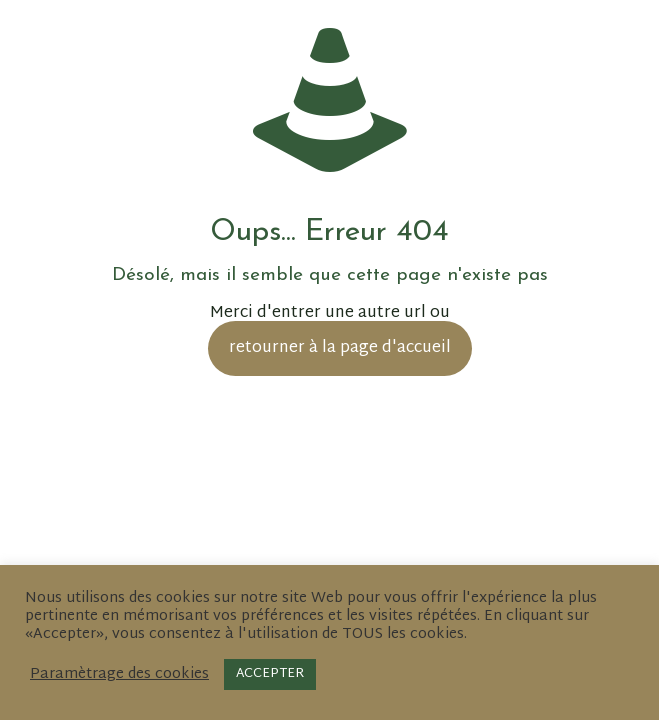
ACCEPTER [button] (270, 674)
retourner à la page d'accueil (340, 348)
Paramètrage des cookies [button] (119, 675)
